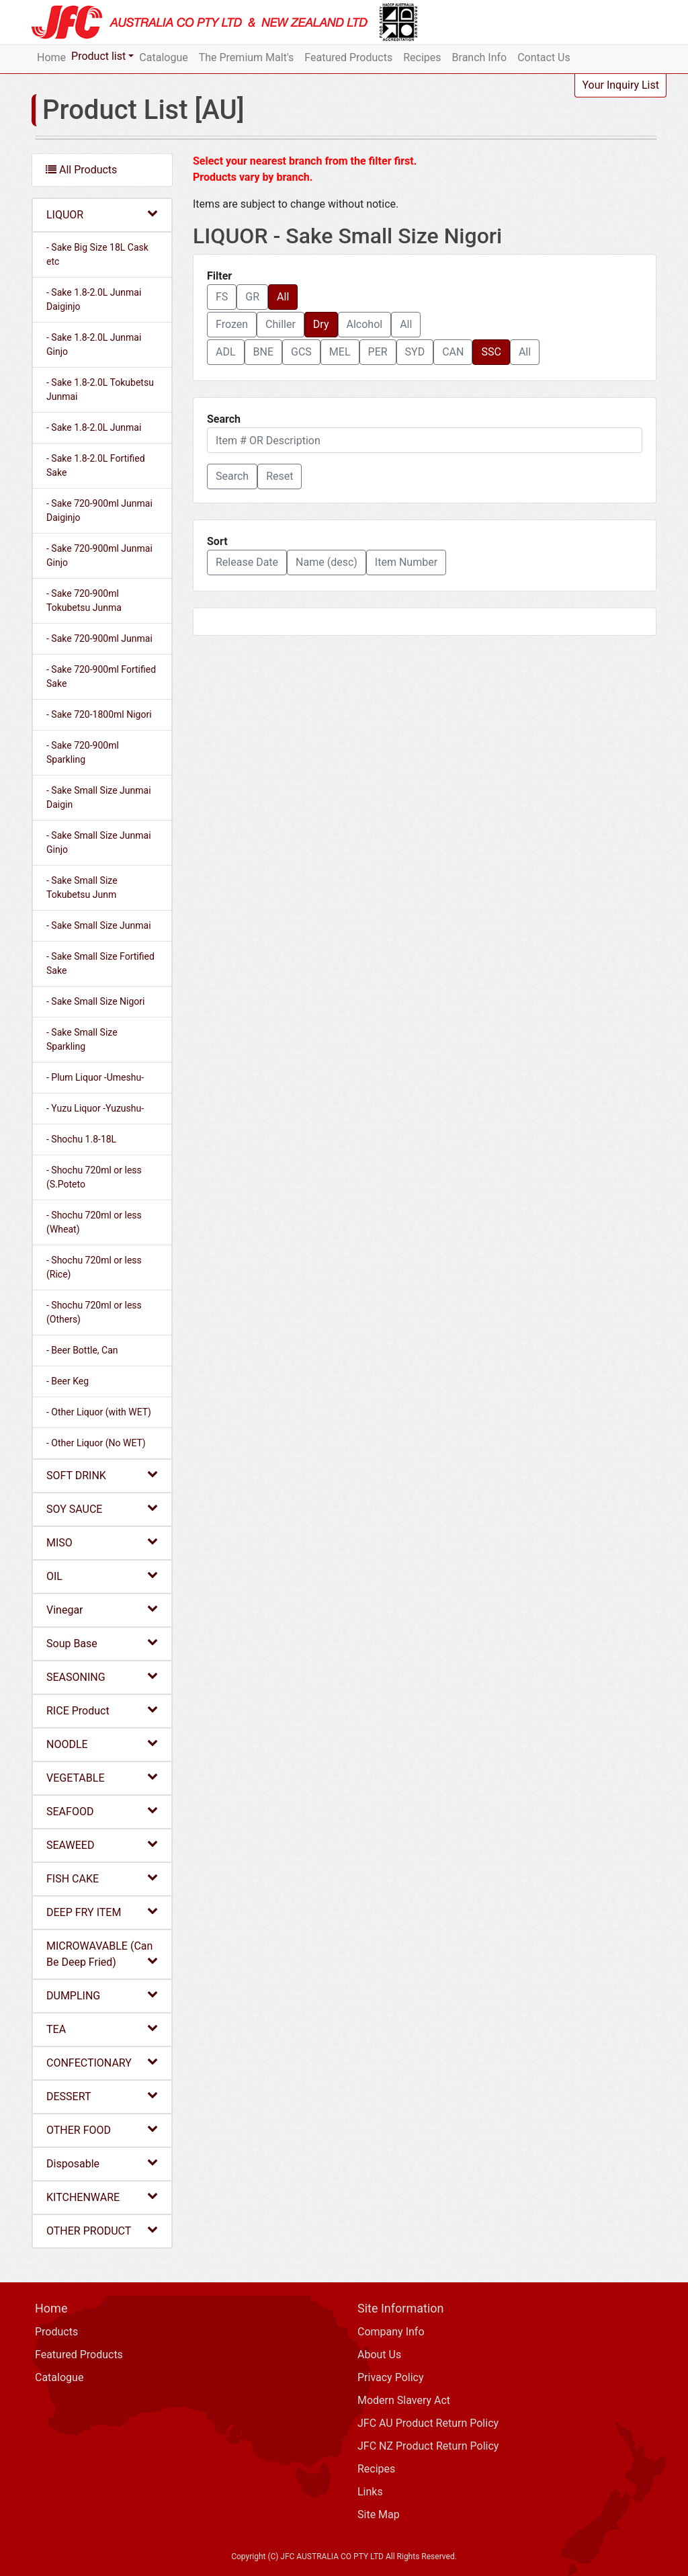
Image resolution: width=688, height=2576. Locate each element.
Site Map (378, 2514)
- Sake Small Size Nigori (95, 1001)
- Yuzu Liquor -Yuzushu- (95, 1108)
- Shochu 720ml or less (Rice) (94, 1267)
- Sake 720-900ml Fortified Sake (101, 676)
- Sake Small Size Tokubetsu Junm (82, 887)
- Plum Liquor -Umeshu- (95, 1077)
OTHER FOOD (102, 2129)
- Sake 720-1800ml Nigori (99, 714)
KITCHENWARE (102, 2197)
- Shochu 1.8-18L (81, 1139)
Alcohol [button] (365, 324)
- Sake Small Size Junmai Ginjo (98, 842)
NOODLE (102, 1744)
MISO (102, 1542)
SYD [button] (415, 351)
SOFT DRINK (102, 1475)
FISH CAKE (102, 1878)
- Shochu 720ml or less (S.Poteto (94, 1177)
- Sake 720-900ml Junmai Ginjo (99, 555)
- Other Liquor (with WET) (98, 1412)
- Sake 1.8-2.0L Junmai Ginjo (93, 344)
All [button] (283, 296)
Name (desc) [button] (326, 562)
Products (56, 2331)
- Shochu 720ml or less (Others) (94, 1312)
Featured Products (348, 57)
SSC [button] (491, 351)
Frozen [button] (232, 324)
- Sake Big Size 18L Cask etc (97, 254)
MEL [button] (340, 351)
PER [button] (378, 351)
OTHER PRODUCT (102, 2230)
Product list (98, 56)
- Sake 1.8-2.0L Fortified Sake (95, 465)
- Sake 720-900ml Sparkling (82, 752)
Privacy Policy (390, 2377)
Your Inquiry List (620, 85)
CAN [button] (453, 351)
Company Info (391, 2331)
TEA (102, 2029)
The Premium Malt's (246, 57)
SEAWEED (102, 1844)
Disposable (102, 2163)
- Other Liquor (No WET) (96, 1443)
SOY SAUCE (102, 1508)
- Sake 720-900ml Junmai (99, 638)
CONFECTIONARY (102, 2062)
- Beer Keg (67, 1381)
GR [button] (252, 296)
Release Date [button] (247, 562)
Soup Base (102, 1643)
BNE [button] (263, 351)
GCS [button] (301, 351)
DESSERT (102, 2096)
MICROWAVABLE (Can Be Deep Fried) (102, 1954)
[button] (232, 476)
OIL (102, 1576)
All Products (81, 169)
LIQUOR (102, 214)
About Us (379, 2354)
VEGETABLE (102, 1777)
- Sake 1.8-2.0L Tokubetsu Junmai (100, 389)
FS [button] (222, 296)
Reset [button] (279, 476)
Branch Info (479, 57)
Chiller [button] (280, 324)
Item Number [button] (406, 562)
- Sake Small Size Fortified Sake (100, 963)
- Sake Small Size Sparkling (82, 1039)
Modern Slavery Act (403, 2400)
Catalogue (163, 57)
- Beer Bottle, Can (82, 1350)
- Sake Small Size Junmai (98, 925)
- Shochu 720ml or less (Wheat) (94, 1222)
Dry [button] (321, 324)
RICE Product (102, 1710)
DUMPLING (102, 1995)
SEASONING (102, 1676)
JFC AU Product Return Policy (428, 2423)
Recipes (422, 57)
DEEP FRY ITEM (102, 1912)
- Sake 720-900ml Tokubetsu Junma (84, 600)
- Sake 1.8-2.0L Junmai (93, 427)
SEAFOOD (102, 1811)
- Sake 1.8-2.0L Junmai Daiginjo (93, 299)
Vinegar (102, 1609)
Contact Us (543, 57)
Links (370, 2491)
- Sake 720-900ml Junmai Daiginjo (99, 510)
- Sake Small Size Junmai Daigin (98, 797)
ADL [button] (226, 351)
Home (51, 57)
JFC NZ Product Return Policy (428, 2446)
